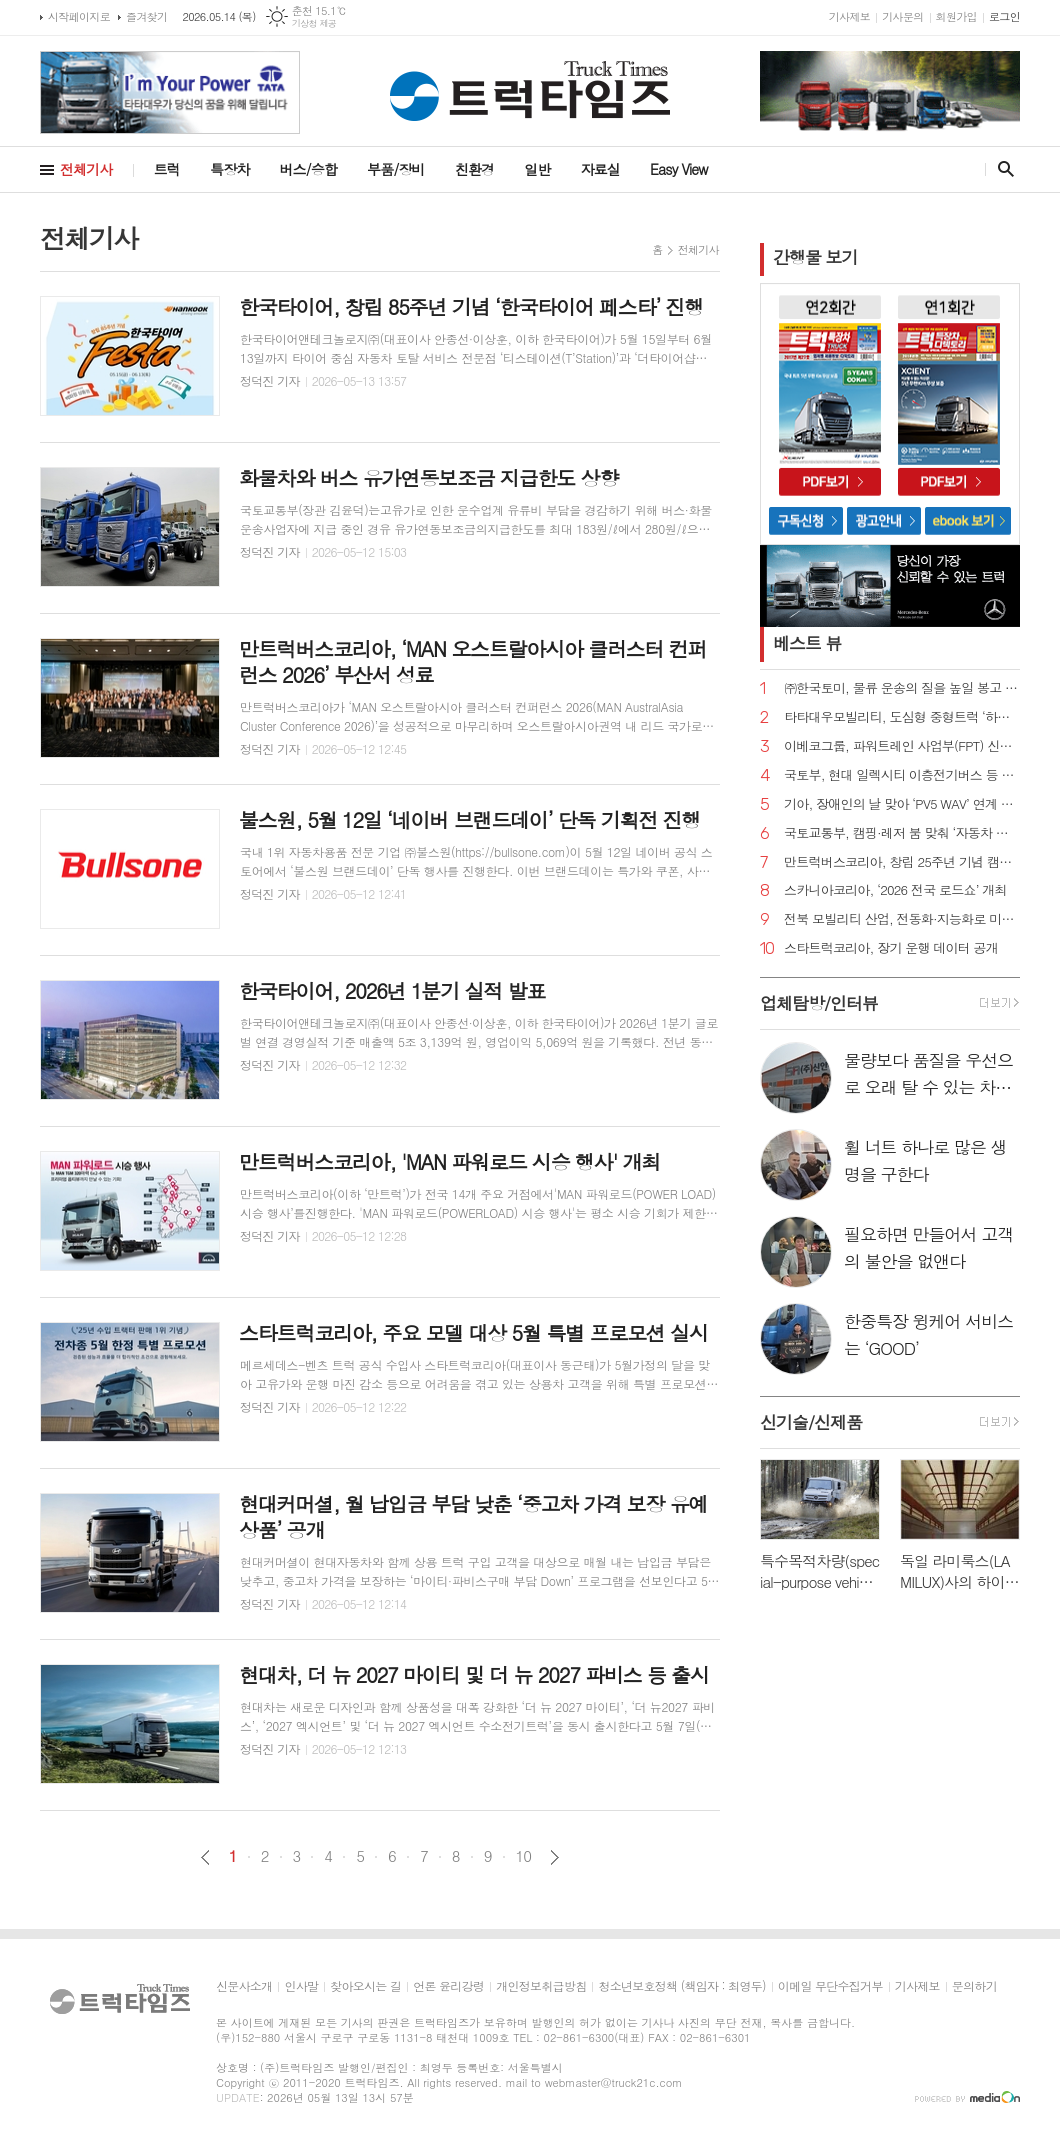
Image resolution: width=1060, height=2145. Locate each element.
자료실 (600, 169)
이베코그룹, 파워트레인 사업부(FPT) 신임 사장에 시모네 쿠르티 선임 (902, 746)
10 (524, 1856)
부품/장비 (396, 169)
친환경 (474, 169)
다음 (554, 1857)
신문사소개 (244, 1986)
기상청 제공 (314, 23)
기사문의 (902, 16)
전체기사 (86, 169)
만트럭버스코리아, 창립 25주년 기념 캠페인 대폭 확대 (902, 862)
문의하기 (974, 1986)
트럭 (167, 169)
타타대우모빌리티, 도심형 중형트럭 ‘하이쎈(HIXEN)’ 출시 (902, 717)
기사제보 (849, 16)
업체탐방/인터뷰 (819, 1003)
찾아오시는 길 (365, 1986)
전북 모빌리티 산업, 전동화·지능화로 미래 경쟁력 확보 (902, 919)
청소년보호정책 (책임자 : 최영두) (681, 1986)
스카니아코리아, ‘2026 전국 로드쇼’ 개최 (895, 890)
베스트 (807, 643)
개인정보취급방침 (541, 1986)
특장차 (229, 169)
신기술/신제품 (811, 1422)
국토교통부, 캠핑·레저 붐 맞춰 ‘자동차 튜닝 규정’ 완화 (902, 833)
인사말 (301, 1986)
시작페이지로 (79, 16)
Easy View (679, 169)
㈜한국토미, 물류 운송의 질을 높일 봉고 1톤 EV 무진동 (902, 688)
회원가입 (956, 16)
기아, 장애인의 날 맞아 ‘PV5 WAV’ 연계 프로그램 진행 (902, 804)
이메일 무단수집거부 (830, 1986)
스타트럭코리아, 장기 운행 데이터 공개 (891, 948)
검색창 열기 (1001, 169)
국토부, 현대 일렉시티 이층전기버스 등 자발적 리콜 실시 (902, 775)
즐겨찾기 (146, 16)
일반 (537, 169)
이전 (205, 1857)
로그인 (1004, 16)
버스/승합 (308, 169)
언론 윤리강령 (448, 1986)
